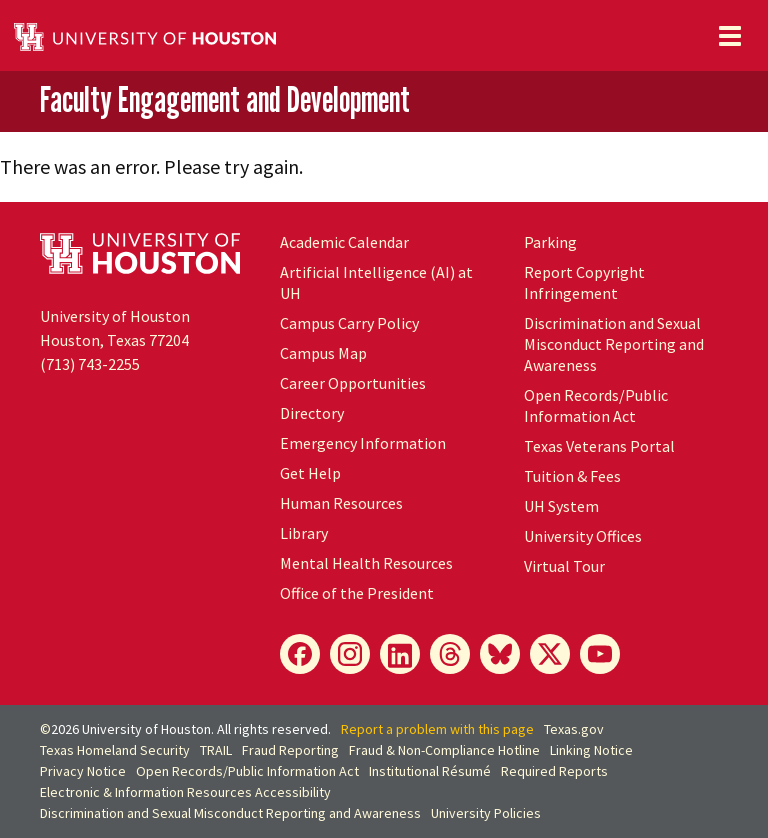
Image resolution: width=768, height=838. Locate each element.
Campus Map (323, 353)
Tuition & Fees (572, 476)
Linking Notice (591, 750)
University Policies (486, 813)
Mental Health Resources (366, 563)
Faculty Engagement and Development (225, 100)
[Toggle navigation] (730, 36)
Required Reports (554, 771)
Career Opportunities (353, 383)
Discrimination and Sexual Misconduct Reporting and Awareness (614, 344)
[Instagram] (350, 654)
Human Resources (341, 503)
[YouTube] (600, 654)
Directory (312, 413)
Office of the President (357, 593)
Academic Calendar (344, 242)
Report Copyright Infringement (584, 282)
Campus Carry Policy (349, 323)
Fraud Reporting (290, 750)
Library (304, 533)
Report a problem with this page (437, 729)
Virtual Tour (564, 566)
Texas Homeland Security (115, 750)
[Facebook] (300, 654)
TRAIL (216, 750)
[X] (550, 654)
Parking (550, 242)
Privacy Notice (83, 771)
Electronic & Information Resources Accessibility (185, 792)
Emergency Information (363, 443)
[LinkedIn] (400, 654)
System (561, 506)
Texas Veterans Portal (599, 446)
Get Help (310, 473)
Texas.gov (574, 729)
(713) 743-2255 (90, 364)
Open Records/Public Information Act (596, 405)
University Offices (583, 536)
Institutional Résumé (430, 771)
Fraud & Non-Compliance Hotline (444, 750)
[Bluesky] (500, 654)
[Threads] (450, 654)
